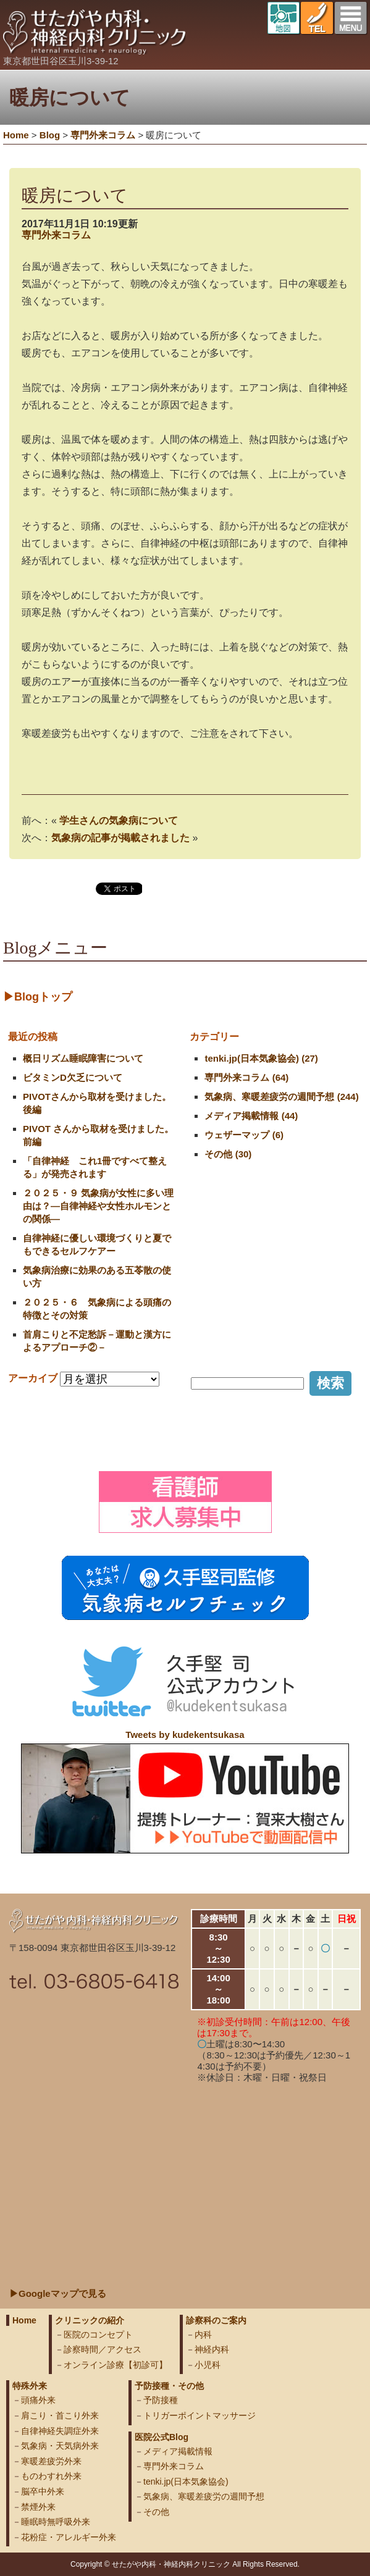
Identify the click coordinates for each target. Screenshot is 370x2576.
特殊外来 (29, 2386)
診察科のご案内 (216, 2320)
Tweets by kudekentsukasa (184, 1734)
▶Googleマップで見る (57, 2293)
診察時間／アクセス (102, 2349)
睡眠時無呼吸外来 (55, 2522)
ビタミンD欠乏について (72, 1077)
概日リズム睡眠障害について (83, 1058)
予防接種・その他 (169, 2386)
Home (16, 135)
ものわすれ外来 (51, 2476)
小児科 (208, 2365)
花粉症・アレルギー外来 (68, 2537)
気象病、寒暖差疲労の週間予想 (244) (281, 1096)
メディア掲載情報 (177, 2451)
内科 (203, 2334)
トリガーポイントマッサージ (199, 2415)
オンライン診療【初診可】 (115, 2365)
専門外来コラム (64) (246, 1077)
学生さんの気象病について (118, 820)
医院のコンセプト (98, 2334)
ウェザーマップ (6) (244, 1135)
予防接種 (160, 2400)
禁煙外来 (38, 2507)
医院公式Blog (161, 2437)
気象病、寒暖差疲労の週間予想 (203, 2496)
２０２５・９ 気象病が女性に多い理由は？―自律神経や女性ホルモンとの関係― (98, 1206)
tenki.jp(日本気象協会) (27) (260, 1058)
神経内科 (212, 2349)
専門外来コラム (56, 235)
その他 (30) (227, 1154)
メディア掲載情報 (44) (251, 1115)
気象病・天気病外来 (60, 2446)
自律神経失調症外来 (60, 2431)
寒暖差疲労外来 (51, 2461)
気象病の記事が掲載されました (120, 838)
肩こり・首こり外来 (60, 2415)
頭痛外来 (38, 2400)
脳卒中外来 (42, 2491)
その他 (156, 2512)
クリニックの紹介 (89, 2320)
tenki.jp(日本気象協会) (186, 2481)
